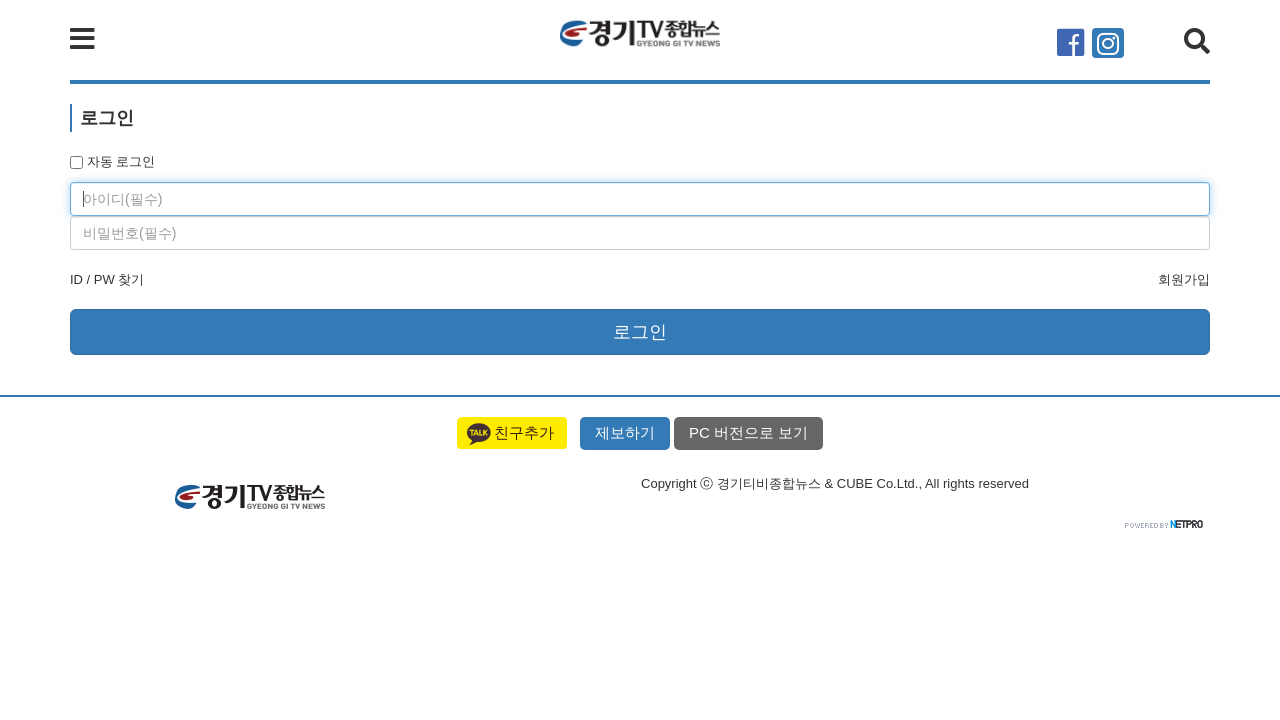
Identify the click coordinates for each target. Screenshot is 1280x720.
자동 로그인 (112, 161)
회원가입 (1184, 279)
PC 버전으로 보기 (748, 432)
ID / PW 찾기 (107, 279)
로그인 (640, 332)
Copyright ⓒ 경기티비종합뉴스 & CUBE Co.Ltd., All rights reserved (835, 483)
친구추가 (524, 432)
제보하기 (625, 432)
